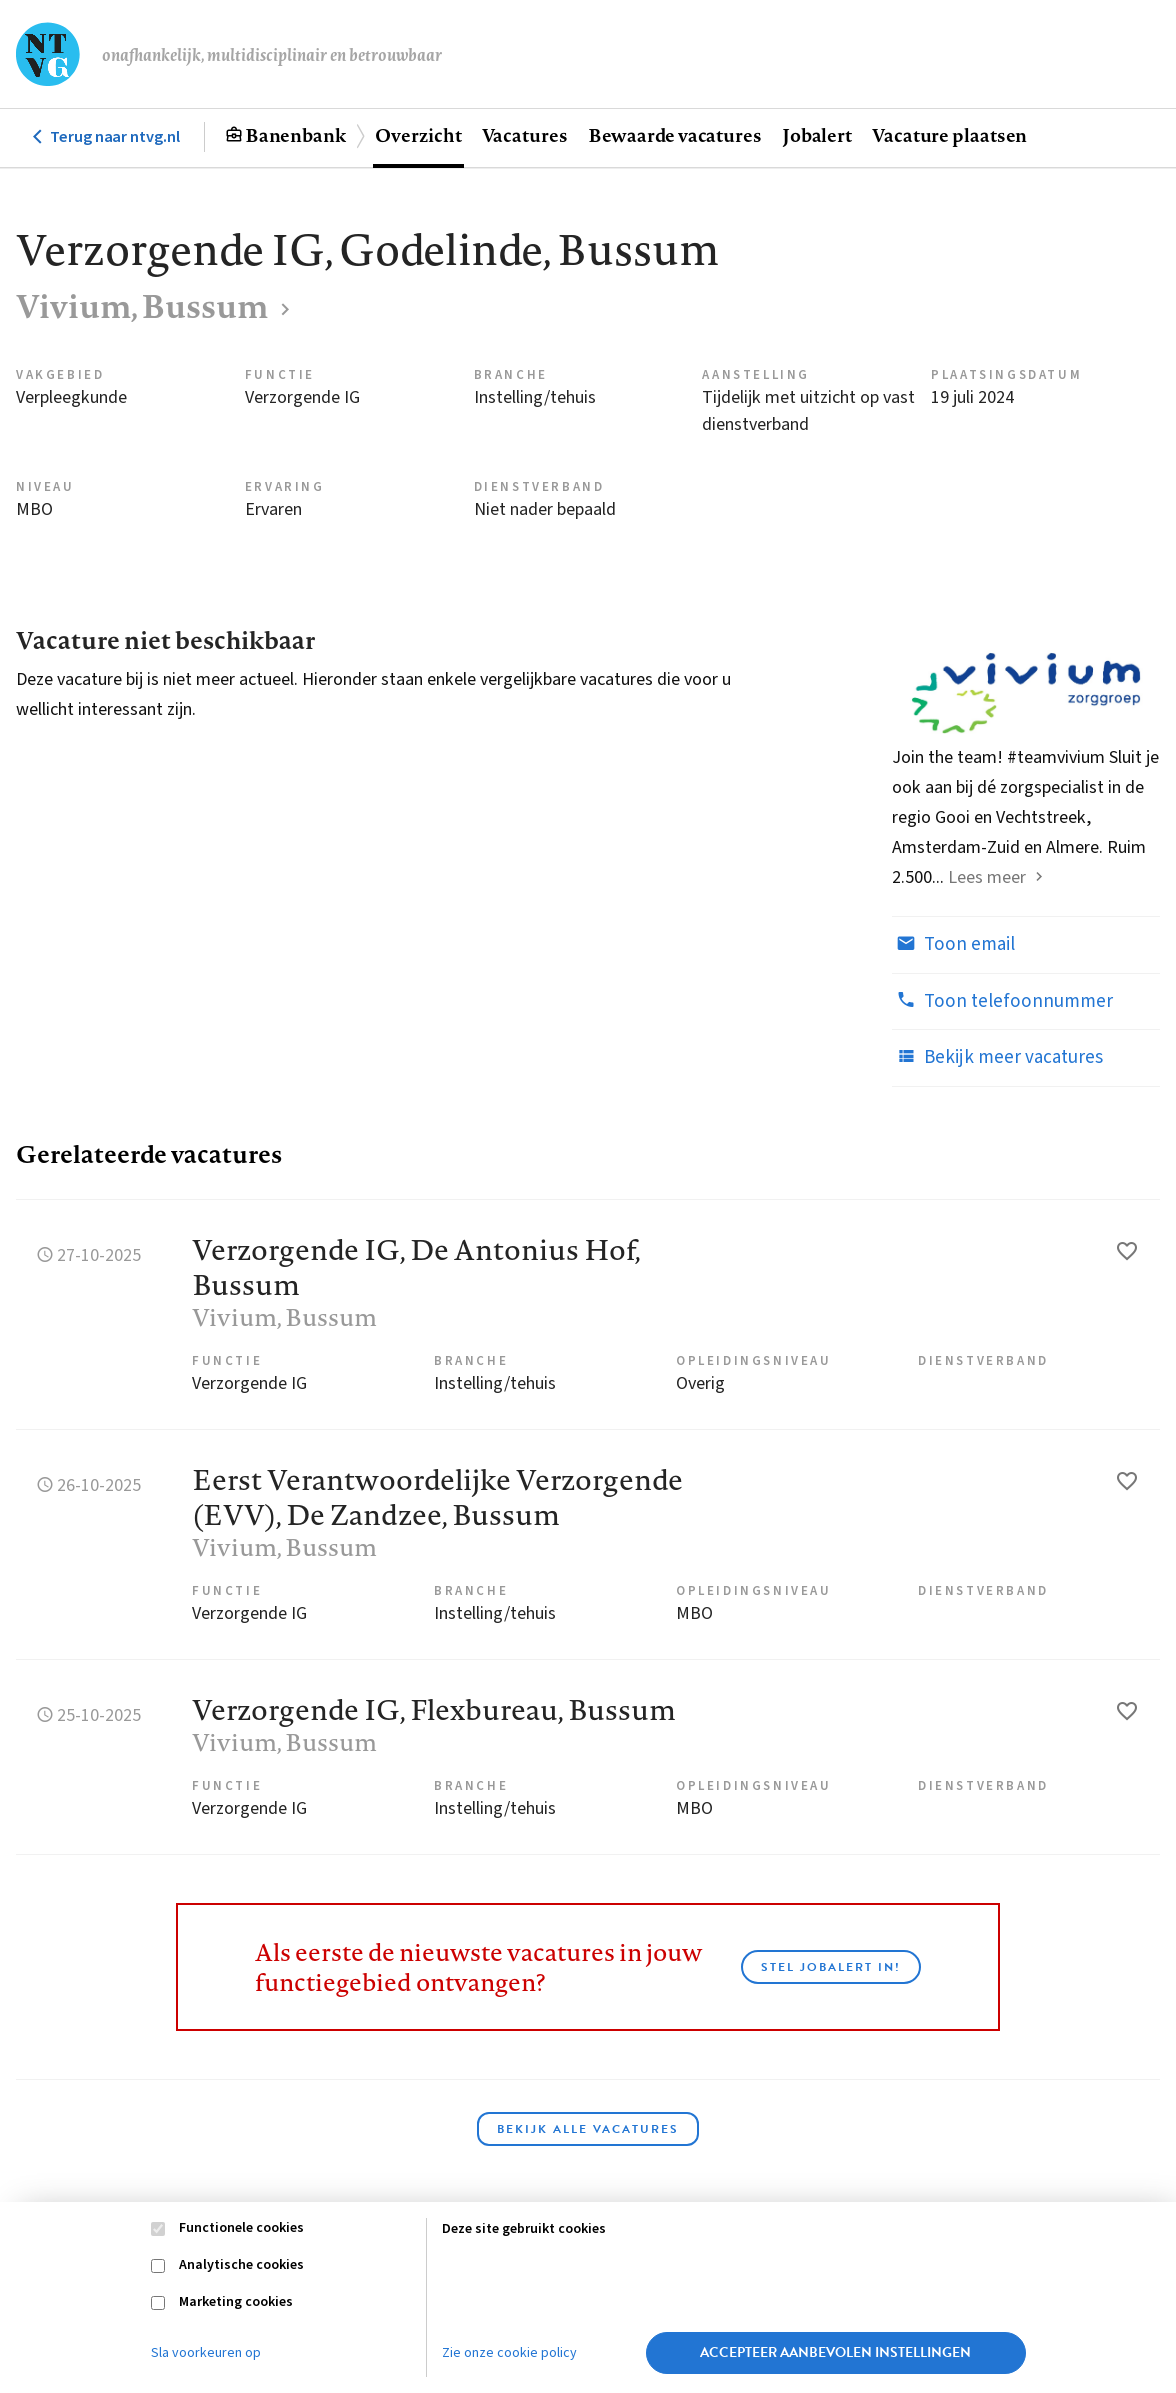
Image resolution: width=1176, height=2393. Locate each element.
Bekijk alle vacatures (588, 2129)
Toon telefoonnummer (1002, 1001)
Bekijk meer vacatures (997, 1057)
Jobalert (817, 135)
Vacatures (525, 135)
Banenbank (295, 135)
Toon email (953, 944)
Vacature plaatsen (949, 135)
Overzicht (418, 135)
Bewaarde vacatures (675, 135)
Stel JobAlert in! (831, 1967)
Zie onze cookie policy (509, 2353)
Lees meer (987, 877)
